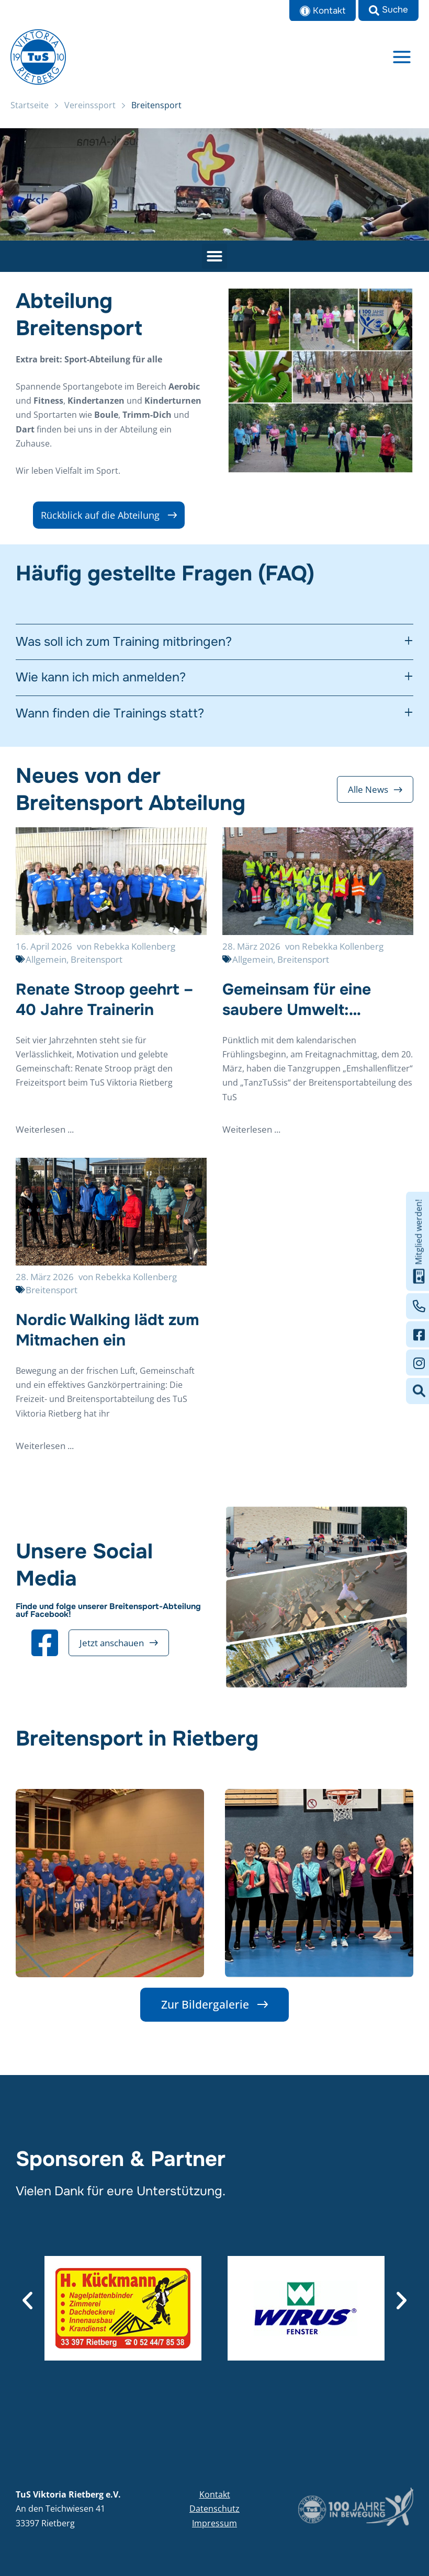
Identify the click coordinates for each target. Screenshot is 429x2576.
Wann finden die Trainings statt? (110, 720)
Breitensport (96, 966)
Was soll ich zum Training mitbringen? (124, 649)
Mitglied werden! (419, 1241)
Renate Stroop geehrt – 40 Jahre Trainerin (104, 1006)
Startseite (29, 111)
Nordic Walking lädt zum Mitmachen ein (107, 1336)
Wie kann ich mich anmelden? (101, 684)
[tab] (214, 648)
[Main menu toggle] (402, 59)
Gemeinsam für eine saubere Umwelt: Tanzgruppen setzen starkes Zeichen (298, 1006)
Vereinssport (90, 111)
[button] (388, 10)
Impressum (214, 2523)
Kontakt (214, 2494)
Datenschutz (214, 2508)
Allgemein (46, 966)
